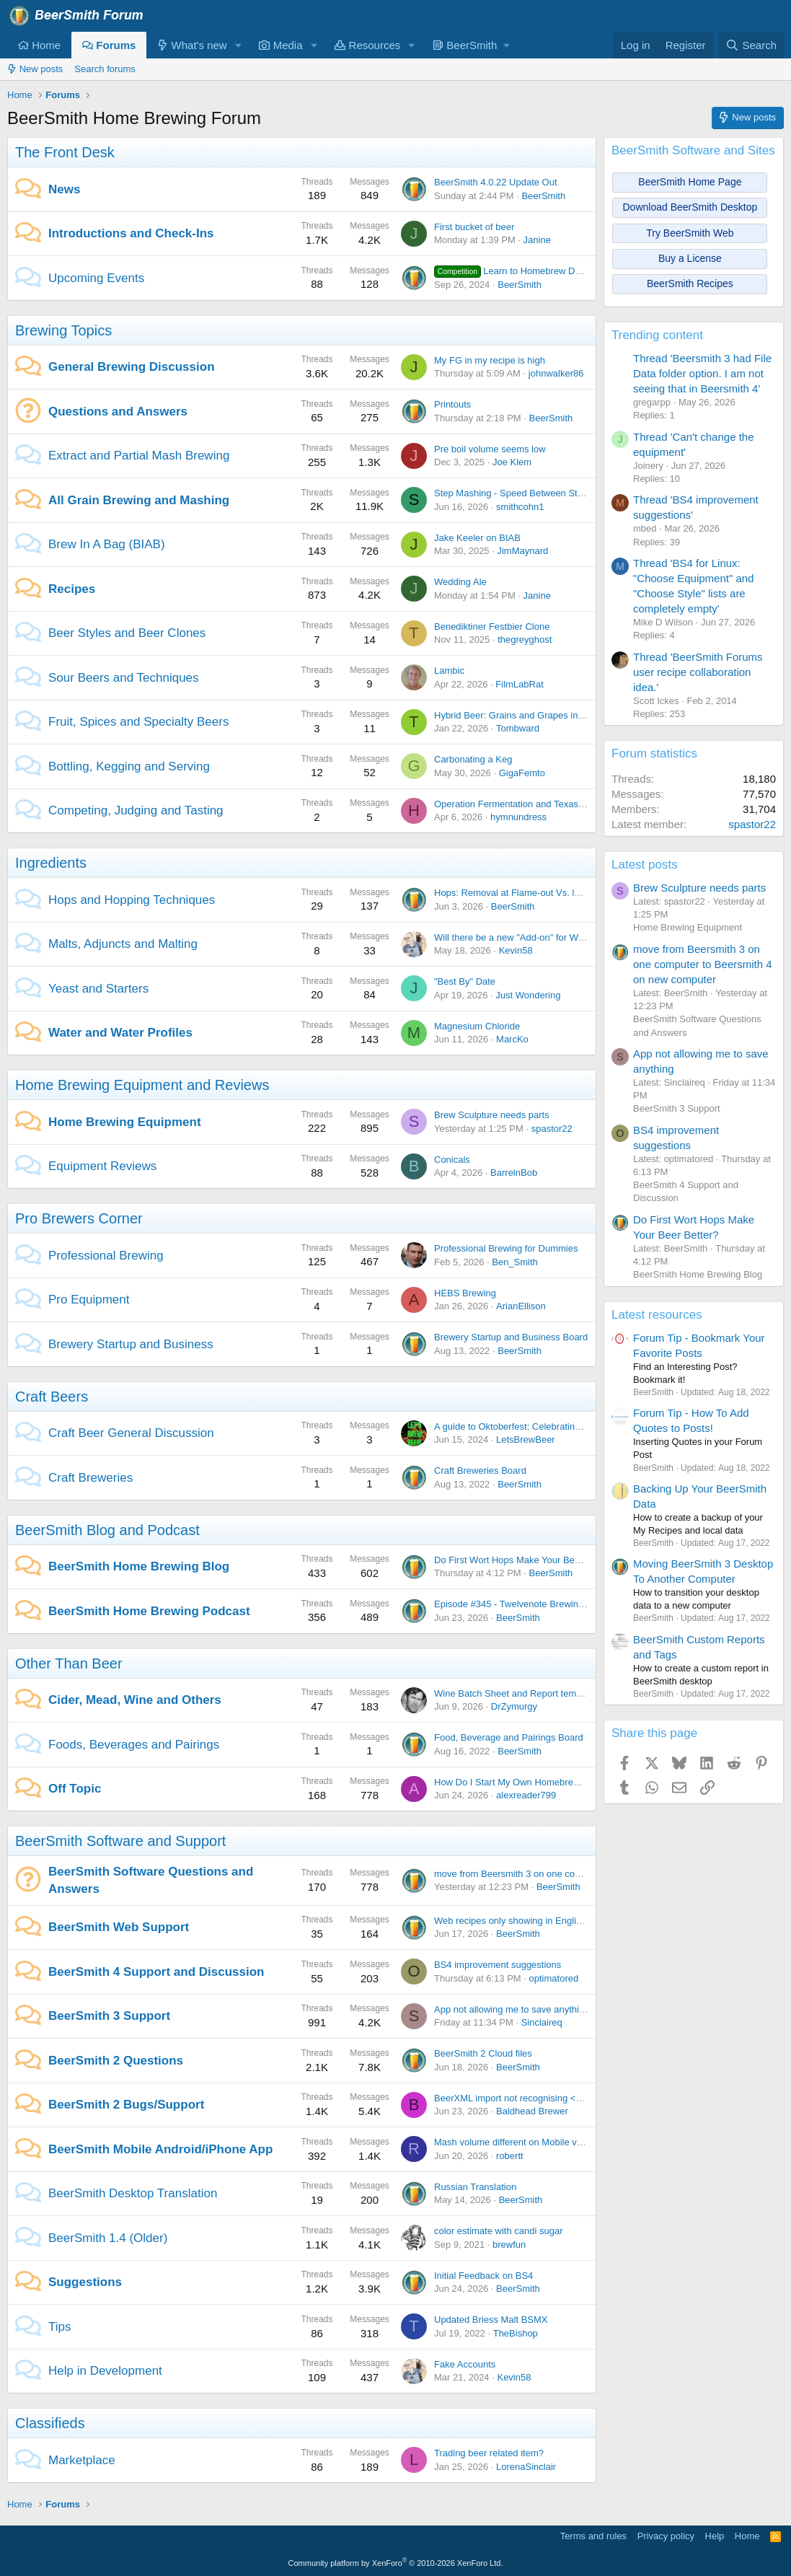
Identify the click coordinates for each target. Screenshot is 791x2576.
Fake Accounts (464, 2364)
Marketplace (81, 2460)
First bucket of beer (474, 226)
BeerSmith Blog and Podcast (107, 1530)
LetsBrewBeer (525, 1439)
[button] (238, 45)
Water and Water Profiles (120, 1032)
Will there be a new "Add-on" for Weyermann (527, 937)
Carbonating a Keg (473, 759)
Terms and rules (593, 2536)
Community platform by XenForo (395, 2563)
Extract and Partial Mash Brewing (138, 455)
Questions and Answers (117, 411)
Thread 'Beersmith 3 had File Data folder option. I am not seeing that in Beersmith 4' (702, 373)
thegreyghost (525, 639)
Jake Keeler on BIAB (477, 537)
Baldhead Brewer (532, 2111)
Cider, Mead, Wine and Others (134, 1700)
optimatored (554, 1978)
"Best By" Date (464, 981)
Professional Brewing (106, 1255)
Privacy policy (665, 2536)
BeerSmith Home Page (689, 182)
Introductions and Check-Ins (131, 233)
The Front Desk (65, 152)
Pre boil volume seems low (490, 449)
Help (715, 2536)
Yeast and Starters (98, 988)
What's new (191, 45)
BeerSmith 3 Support (109, 2016)
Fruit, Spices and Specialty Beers (138, 722)
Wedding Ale (460, 581)
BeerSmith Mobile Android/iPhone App (160, 2149)
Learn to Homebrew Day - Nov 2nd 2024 (543, 270)
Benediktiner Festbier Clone (491, 626)
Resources (367, 45)
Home (39, 45)
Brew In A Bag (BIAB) (106, 544)
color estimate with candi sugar (498, 2230)
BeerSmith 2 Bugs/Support (126, 2104)
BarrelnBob (513, 1172)
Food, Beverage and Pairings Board (508, 1737)
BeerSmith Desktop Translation (132, 2193)
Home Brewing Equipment (124, 1122)
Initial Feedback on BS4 (483, 2275)
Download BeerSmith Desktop (690, 207)
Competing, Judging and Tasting (136, 810)
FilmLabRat (519, 684)
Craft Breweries (90, 1478)
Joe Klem (511, 462)
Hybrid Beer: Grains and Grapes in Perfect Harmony (542, 715)
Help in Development (105, 2371)
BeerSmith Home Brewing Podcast (149, 1611)
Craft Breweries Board (480, 1470)
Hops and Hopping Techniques (131, 900)
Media (280, 45)
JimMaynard (522, 550)
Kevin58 (516, 950)
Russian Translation (475, 2186)
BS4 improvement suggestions (497, 1964)
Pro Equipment (88, 1299)
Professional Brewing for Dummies (506, 1248)
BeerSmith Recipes (690, 283)
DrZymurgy (514, 1706)
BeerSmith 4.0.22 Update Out (495, 182)
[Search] (751, 45)
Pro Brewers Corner (79, 1218)
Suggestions (85, 2282)
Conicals (452, 1159)
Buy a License (690, 258)
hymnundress (518, 817)
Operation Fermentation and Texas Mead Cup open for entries (562, 804)
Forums (109, 45)
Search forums (105, 68)
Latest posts (644, 864)
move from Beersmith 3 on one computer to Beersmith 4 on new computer (587, 1873)
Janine (537, 239)
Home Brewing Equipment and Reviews (142, 1085)
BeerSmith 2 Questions (115, 2060)
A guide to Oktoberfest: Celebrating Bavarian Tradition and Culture (572, 1426)
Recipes (71, 589)
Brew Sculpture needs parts (491, 1114)
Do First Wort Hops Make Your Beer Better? (525, 1560)
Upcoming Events (96, 278)
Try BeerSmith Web (689, 233)
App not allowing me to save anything (511, 2009)
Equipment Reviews (102, 1166)
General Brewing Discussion (131, 367)
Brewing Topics (63, 330)
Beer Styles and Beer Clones (127, 633)
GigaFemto (522, 773)
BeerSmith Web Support (118, 1927)
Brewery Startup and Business (130, 1344)
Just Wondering (527, 995)
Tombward (517, 728)
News (64, 189)
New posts (35, 68)
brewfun (509, 2244)
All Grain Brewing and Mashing (138, 500)
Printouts (452, 404)
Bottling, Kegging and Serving (129, 766)
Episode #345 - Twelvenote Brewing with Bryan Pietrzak (550, 1604)
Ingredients (51, 863)
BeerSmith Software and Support (120, 1841)
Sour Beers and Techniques (123, 678)
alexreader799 (526, 1795)
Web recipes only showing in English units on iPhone (543, 1920)
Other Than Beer (69, 1663)
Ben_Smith (515, 1262)
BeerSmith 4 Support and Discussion (156, 1972)
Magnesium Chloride (477, 1026)
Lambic (449, 670)
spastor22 (552, 1128)
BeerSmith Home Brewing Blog (138, 1566)
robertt (509, 2155)
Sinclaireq (541, 2022)
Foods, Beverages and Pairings (133, 1744)
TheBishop (515, 2333)
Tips (59, 2327)
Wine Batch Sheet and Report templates (517, 1693)
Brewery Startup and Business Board (511, 1337)
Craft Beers (51, 1397)
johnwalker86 (556, 373)
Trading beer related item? (489, 2453)
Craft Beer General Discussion (131, 1433)
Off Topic (74, 1788)
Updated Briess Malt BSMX (491, 2319)
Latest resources (656, 1315)
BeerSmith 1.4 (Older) (107, 2238)
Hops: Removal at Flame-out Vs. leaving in (522, 892)
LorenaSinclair (526, 2466)
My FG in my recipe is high (489, 360)
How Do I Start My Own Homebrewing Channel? (534, 1782)
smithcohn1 (520, 506)
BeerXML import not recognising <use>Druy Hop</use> (549, 2098)
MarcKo (512, 1039)
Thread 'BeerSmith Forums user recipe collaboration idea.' (698, 672)
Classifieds (50, 2423)
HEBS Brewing (465, 1293)
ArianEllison (521, 1306)
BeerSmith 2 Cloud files (483, 2053)
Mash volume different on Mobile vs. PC (517, 2142)
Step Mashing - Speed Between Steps (513, 493)
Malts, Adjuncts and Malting (123, 944)
